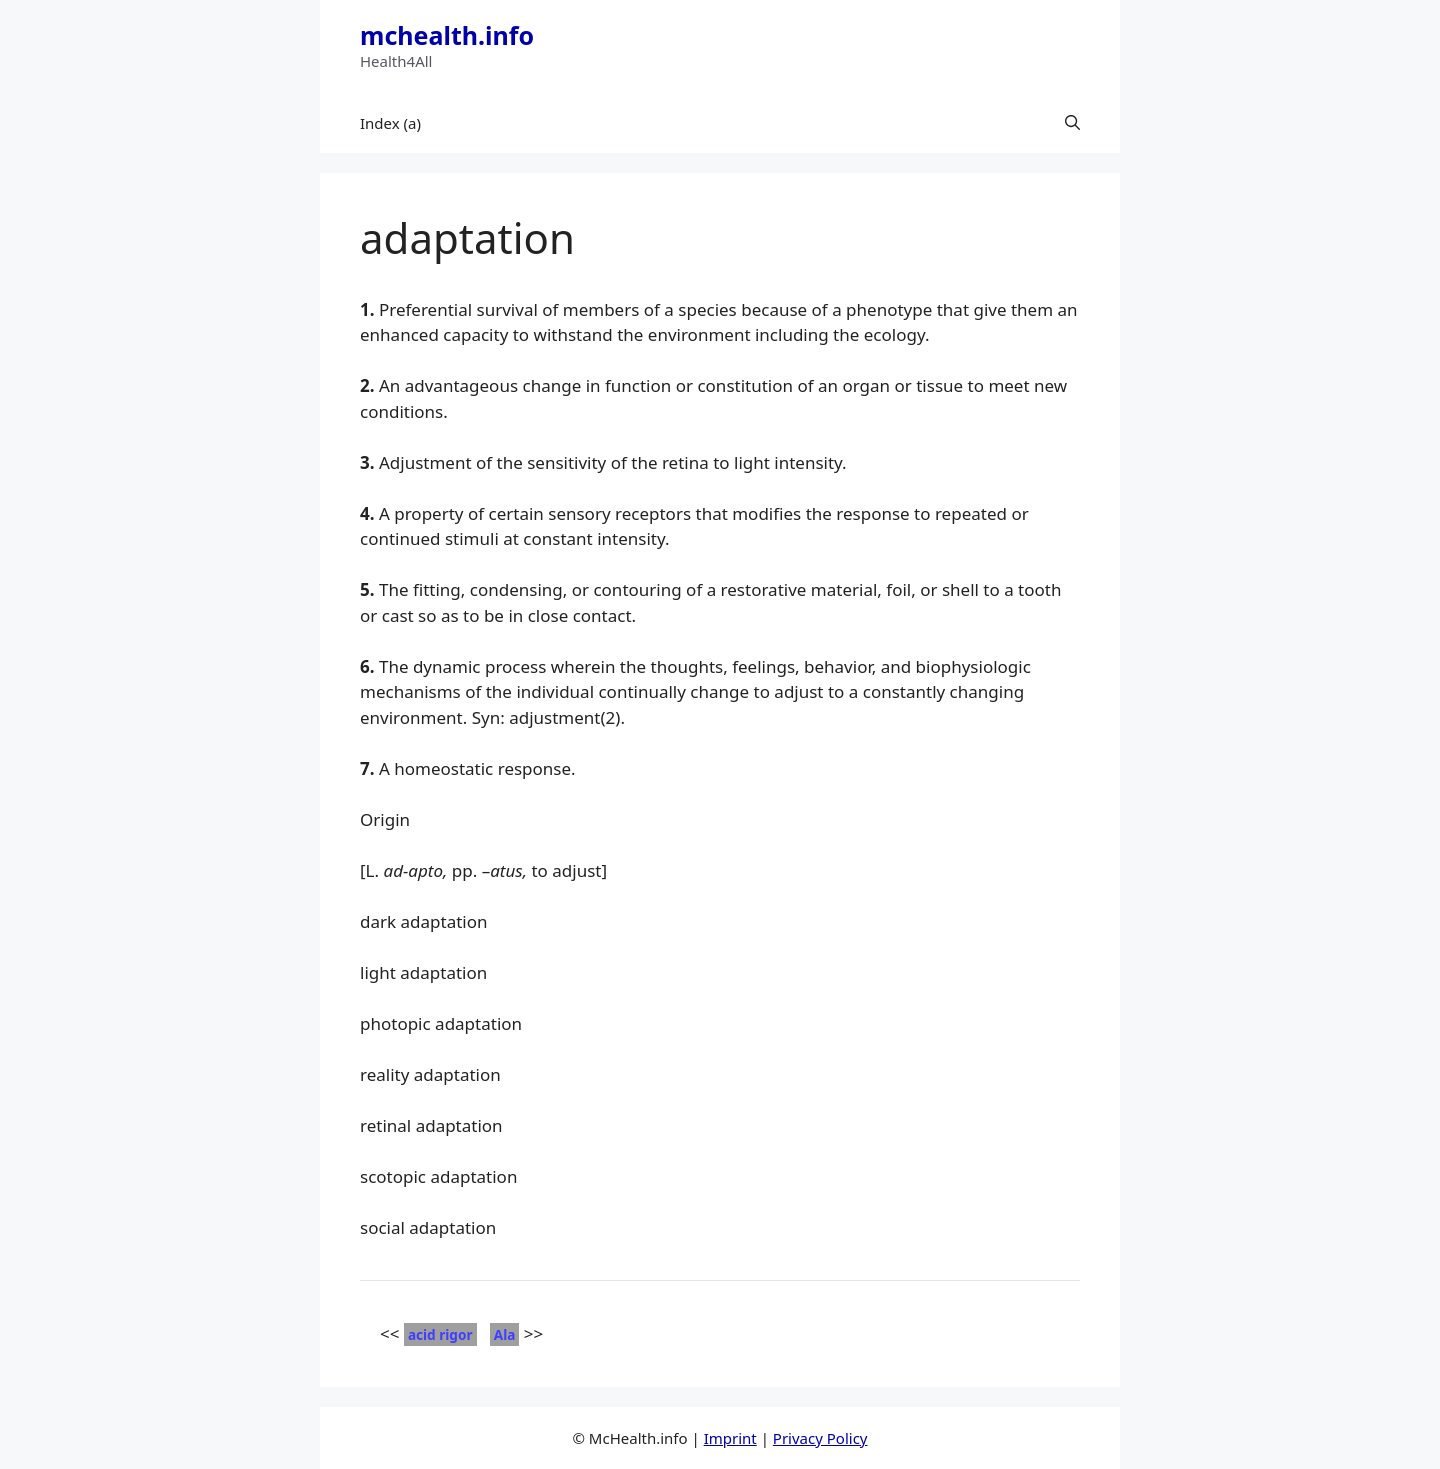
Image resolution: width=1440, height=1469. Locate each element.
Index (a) (390, 123)
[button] (1072, 123)
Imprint (730, 1438)
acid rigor (440, 1334)
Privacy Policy (820, 1438)
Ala (505, 1334)
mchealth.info (447, 35)
